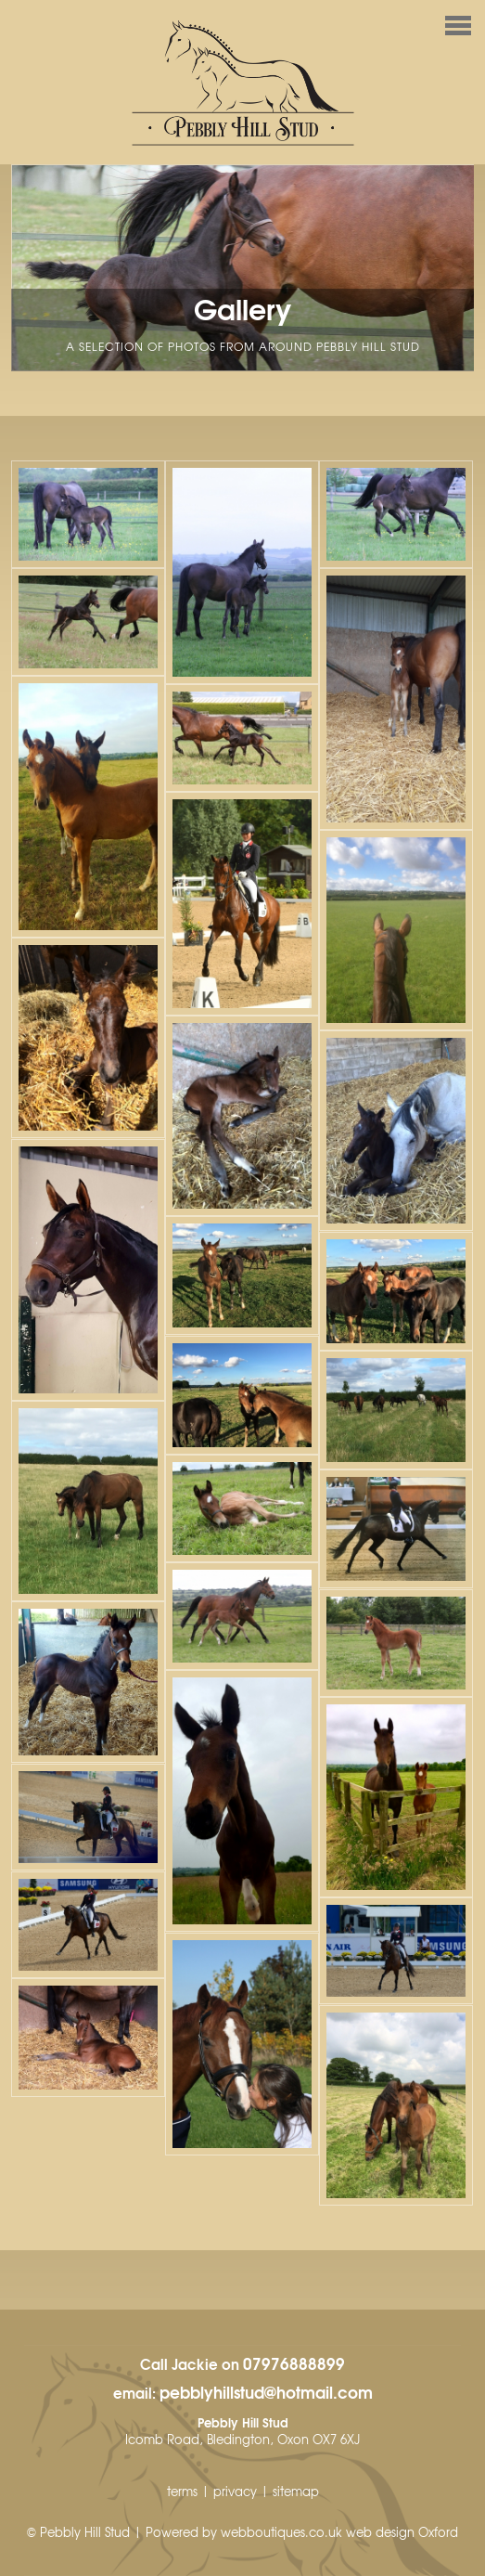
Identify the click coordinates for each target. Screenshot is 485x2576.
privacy (235, 2491)
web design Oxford (402, 2532)
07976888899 (294, 2362)
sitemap (296, 2491)
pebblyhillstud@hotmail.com (266, 2391)
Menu (238, 28)
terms (182, 2491)
